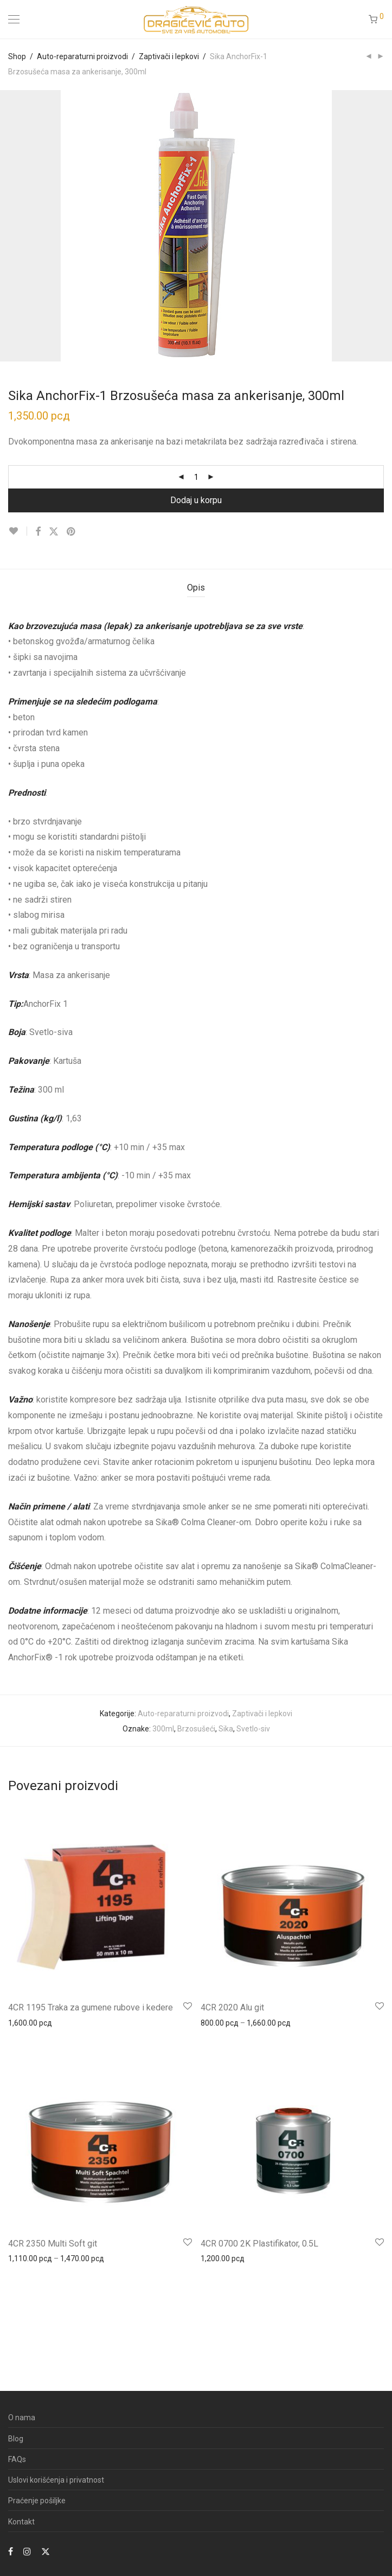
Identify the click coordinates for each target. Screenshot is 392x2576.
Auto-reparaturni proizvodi (82, 56)
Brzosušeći (196, 1728)
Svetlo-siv (253, 1728)
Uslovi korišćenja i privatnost (56, 2480)
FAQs (17, 2459)
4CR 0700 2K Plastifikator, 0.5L (259, 2243)
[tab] (196, 588)
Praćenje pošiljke (37, 2500)
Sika (226, 1728)
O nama (21, 2417)
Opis (196, 587)
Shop (17, 56)
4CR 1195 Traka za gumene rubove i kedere (90, 2007)
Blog (15, 2438)
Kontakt (21, 2521)
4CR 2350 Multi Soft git (52, 2243)
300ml (163, 1728)
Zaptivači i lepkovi (169, 56)
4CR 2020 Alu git (232, 2007)
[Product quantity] (196, 477)
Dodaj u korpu (196, 500)
